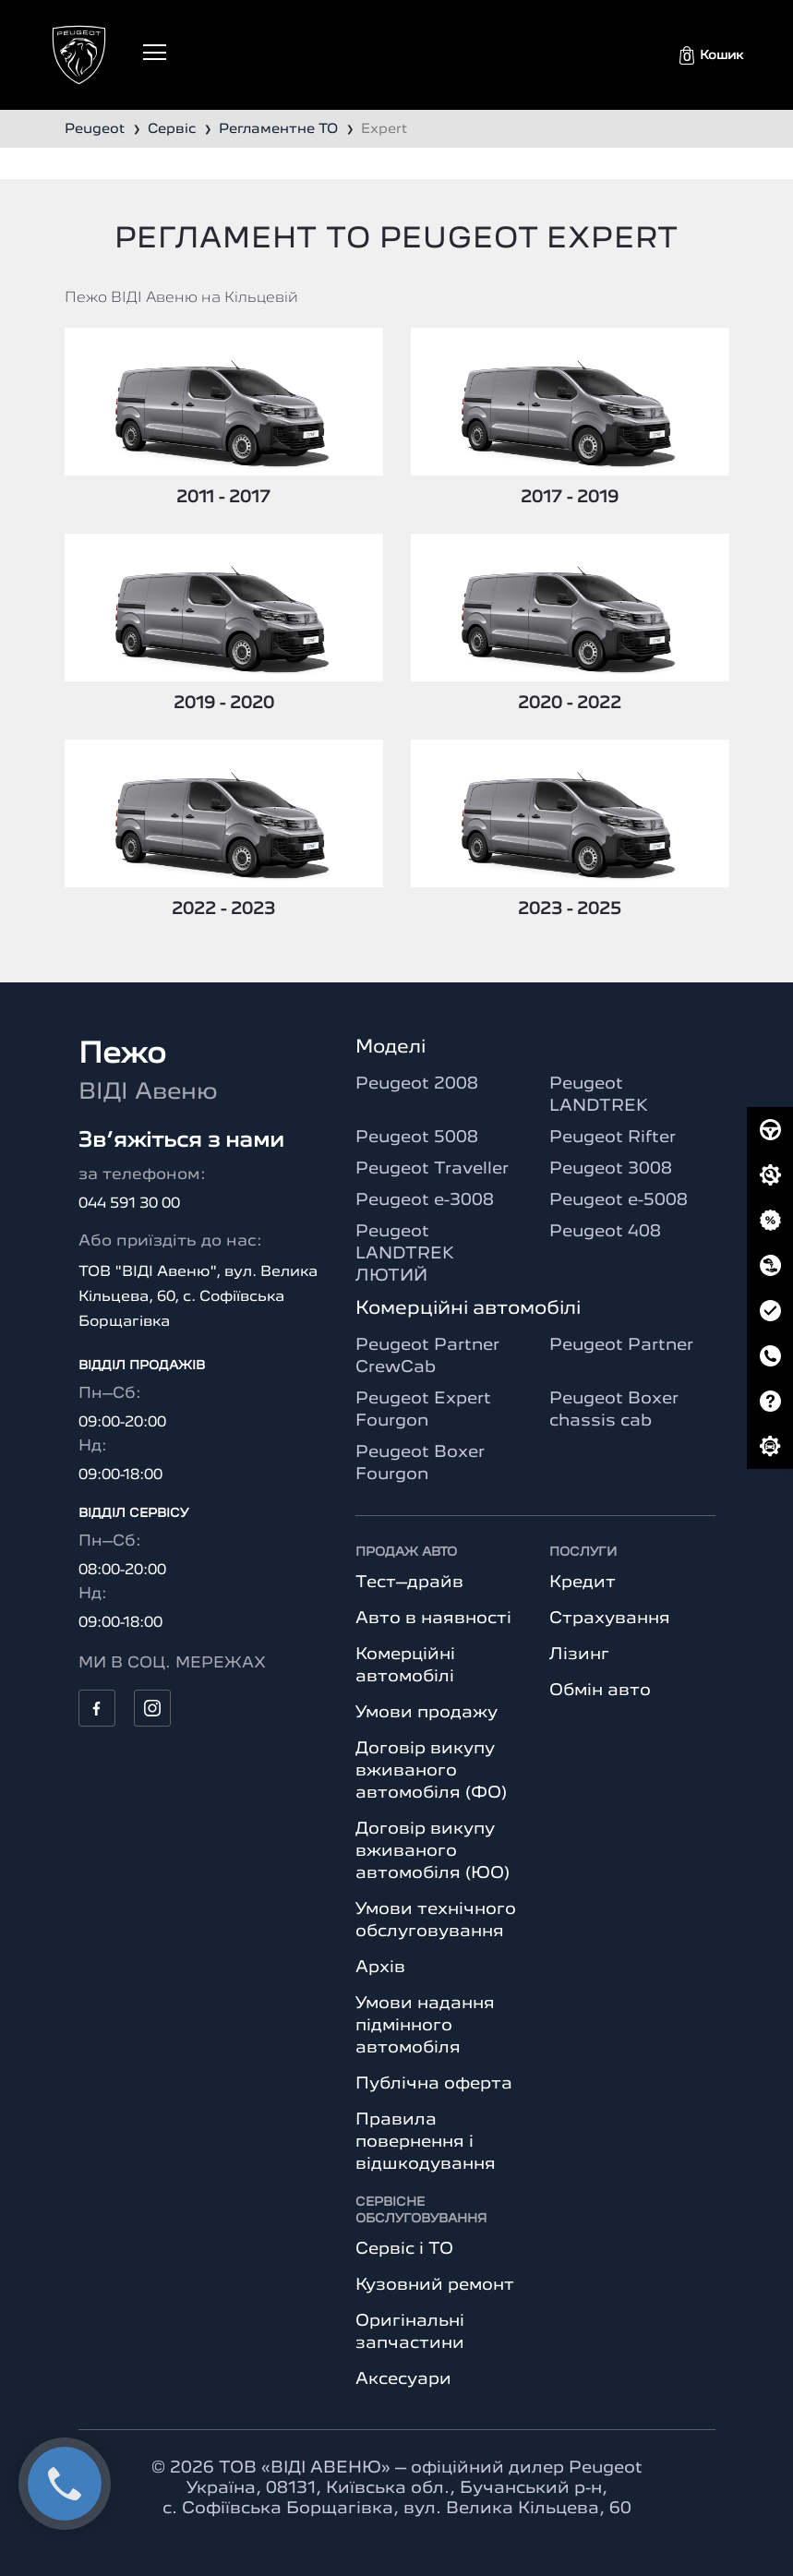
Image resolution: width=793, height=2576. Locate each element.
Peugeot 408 (605, 1231)
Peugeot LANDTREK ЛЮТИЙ (404, 1253)
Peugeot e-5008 (618, 1200)
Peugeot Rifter (612, 1137)
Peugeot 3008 (610, 1169)
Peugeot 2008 (416, 1084)
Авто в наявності (433, 1618)
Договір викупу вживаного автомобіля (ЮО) (432, 1851)
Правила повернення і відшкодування (425, 2142)
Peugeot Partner (621, 1345)
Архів (380, 1967)
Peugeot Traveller (432, 1169)
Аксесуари (403, 2379)
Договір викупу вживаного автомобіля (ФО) (431, 1770)
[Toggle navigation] (154, 52)
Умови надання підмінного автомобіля (425, 2025)
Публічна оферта (433, 2083)
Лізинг (579, 1654)
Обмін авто (600, 1690)
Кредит (582, 1582)
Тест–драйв (409, 1582)
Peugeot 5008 (416, 1137)
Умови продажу (426, 1712)
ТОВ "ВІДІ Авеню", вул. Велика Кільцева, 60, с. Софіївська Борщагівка (198, 1297)
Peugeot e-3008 (424, 1200)
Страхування (609, 1618)
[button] (711, 55)
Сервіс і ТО (404, 2249)
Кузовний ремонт (434, 2285)
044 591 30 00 (129, 1204)
